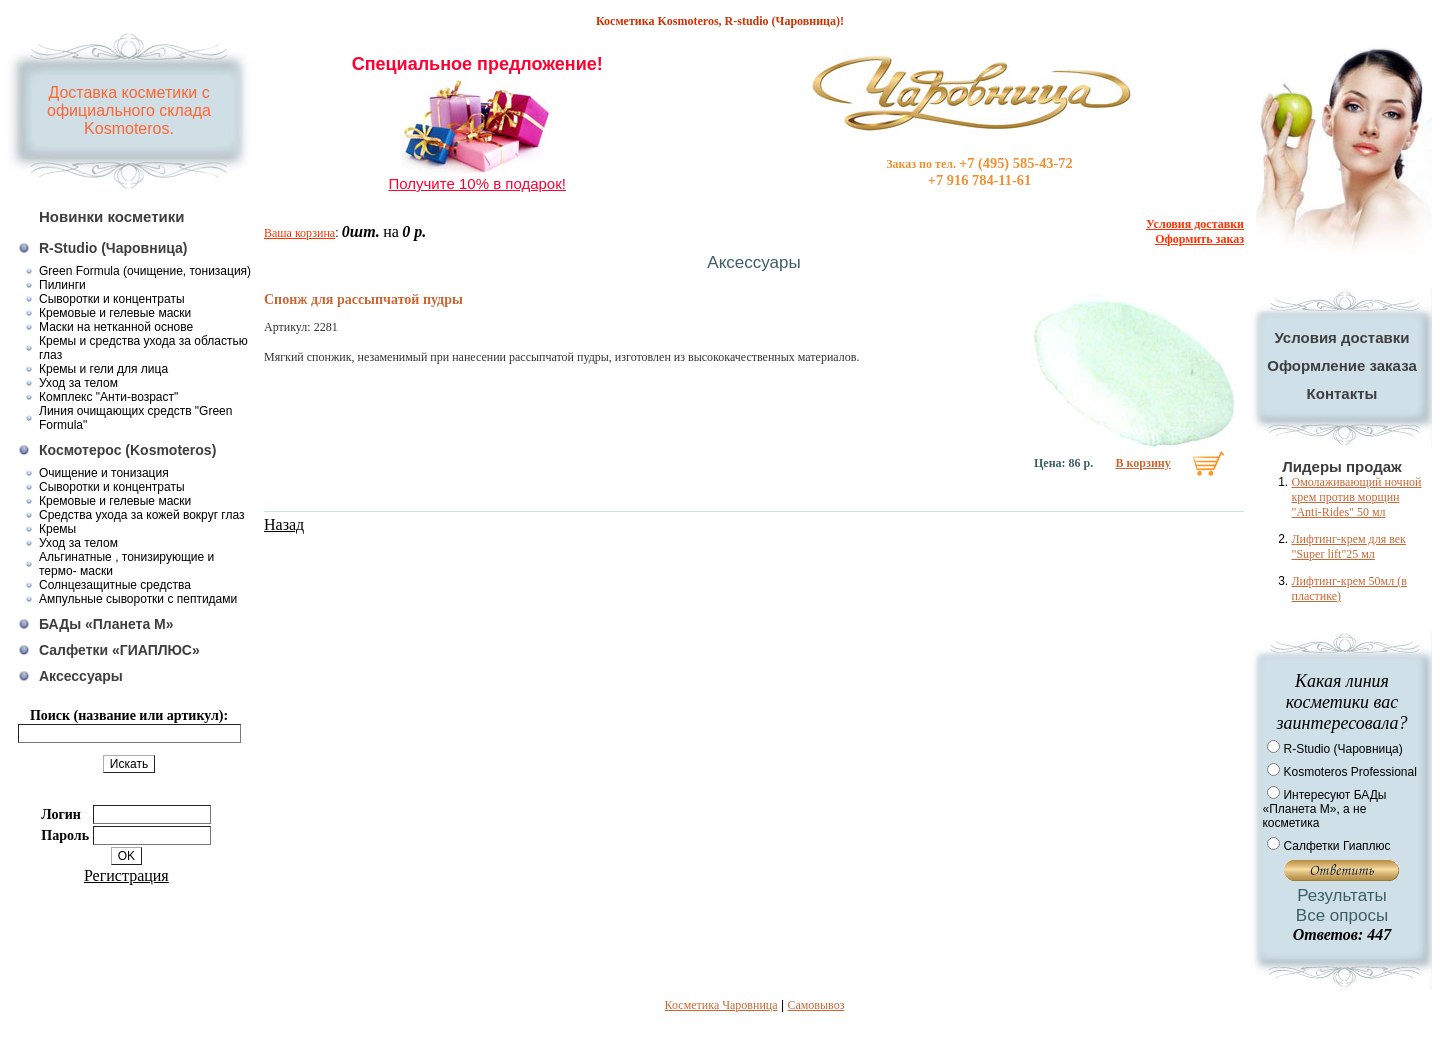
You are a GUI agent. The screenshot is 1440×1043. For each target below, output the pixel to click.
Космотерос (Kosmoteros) (127, 450)
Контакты (1342, 393)
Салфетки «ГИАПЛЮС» (119, 650)
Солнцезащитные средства (115, 585)
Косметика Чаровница (721, 1005)
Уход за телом (78, 383)
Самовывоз (815, 1005)
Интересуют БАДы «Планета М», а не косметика (1324, 809)
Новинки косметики (112, 216)
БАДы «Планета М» (106, 624)
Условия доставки (1341, 337)
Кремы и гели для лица (103, 369)
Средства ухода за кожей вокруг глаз (142, 515)
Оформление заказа (1342, 365)
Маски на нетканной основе (116, 327)
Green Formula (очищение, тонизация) (145, 271)
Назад (284, 524)
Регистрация (126, 875)
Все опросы (1342, 915)
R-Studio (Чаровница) (113, 248)
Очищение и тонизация (104, 473)
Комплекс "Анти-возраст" (108, 397)
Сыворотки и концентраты (112, 299)
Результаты (1342, 895)
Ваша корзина (299, 233)
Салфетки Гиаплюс (1336, 846)
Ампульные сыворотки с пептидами (138, 599)
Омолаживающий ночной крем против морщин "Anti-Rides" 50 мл (1356, 497)
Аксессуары (81, 676)
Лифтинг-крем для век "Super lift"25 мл (1348, 546)
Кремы (57, 529)
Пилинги (62, 285)
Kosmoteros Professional (1349, 772)
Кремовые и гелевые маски (115, 313)
